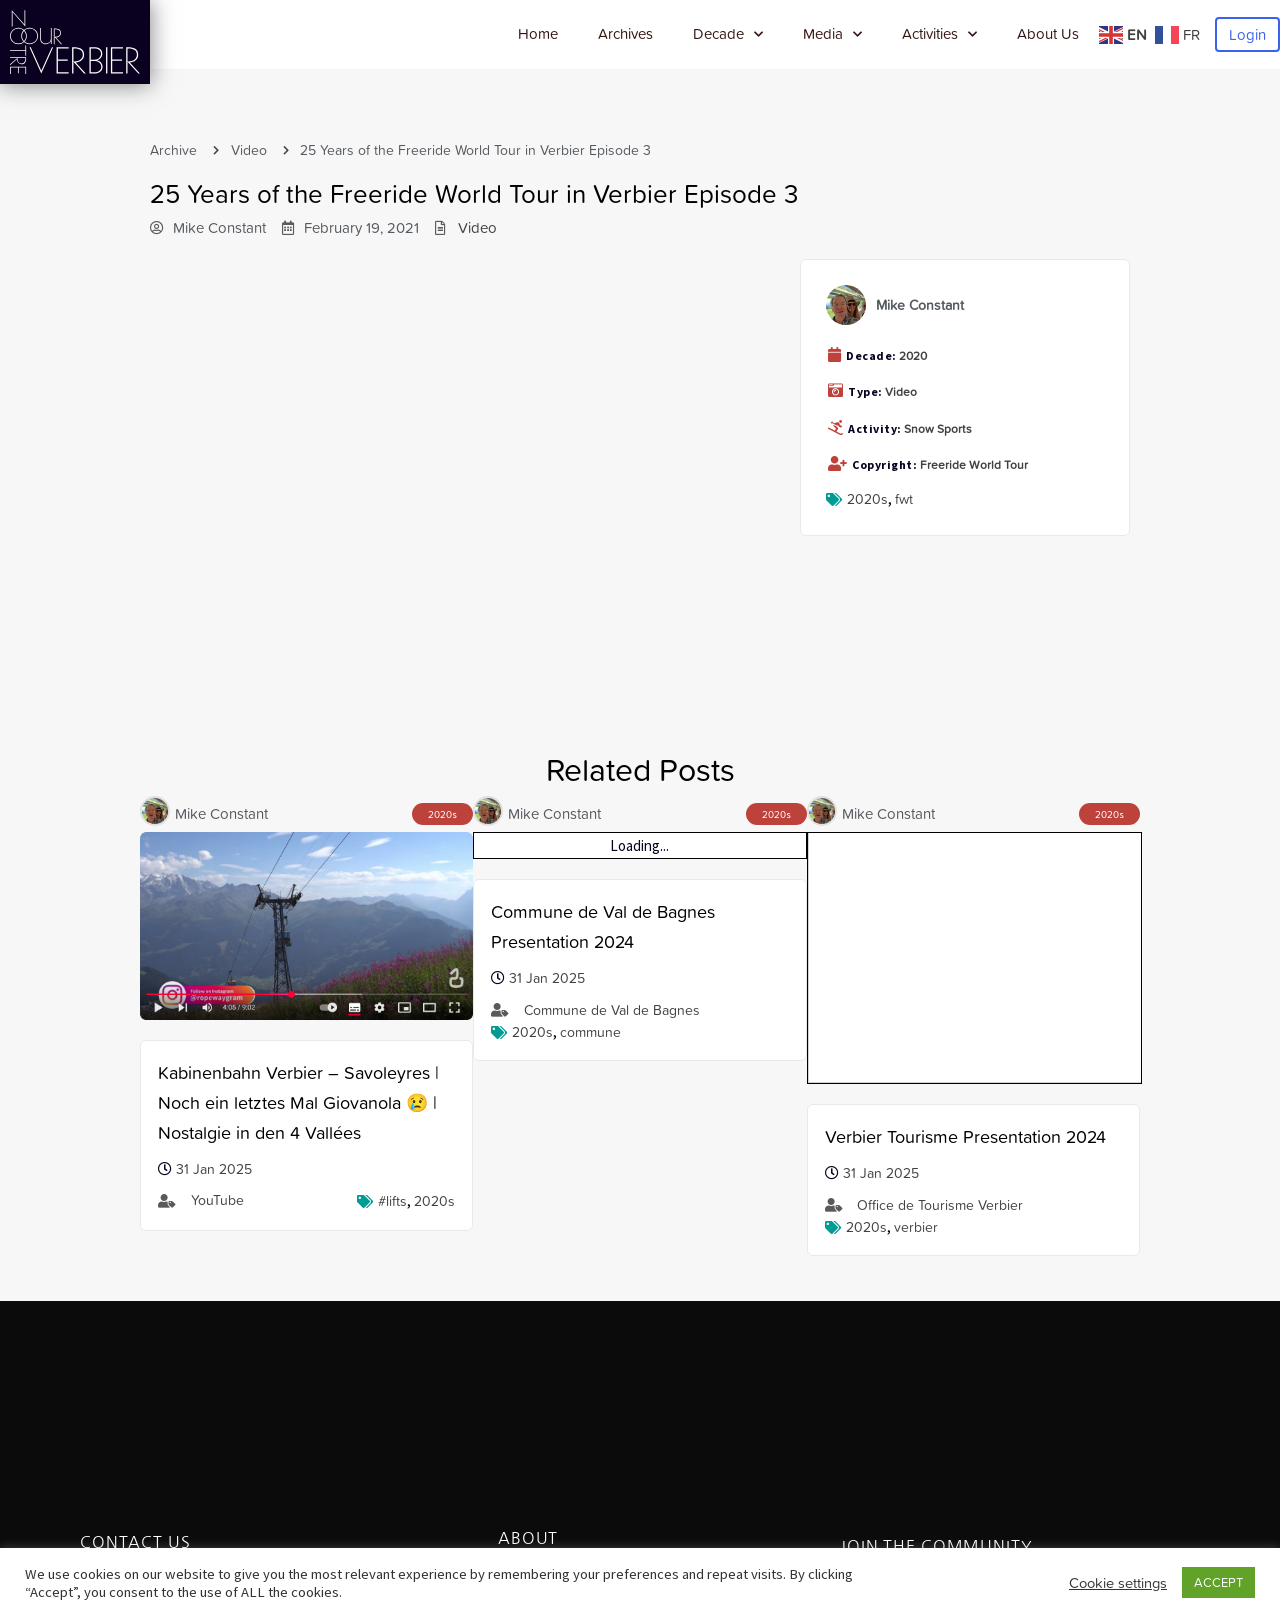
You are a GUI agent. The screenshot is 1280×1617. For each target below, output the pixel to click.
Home (538, 33)
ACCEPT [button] (1218, 1582)
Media (832, 34)
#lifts (392, 1201)
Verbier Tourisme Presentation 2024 (965, 911)
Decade (728, 34)
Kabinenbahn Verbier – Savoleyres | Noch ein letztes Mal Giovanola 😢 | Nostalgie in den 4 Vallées (298, 1102)
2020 (913, 356)
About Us (1048, 33)
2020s (867, 499)
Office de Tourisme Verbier (940, 980)
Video (249, 150)
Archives (625, 33)
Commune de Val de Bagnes (612, 1010)
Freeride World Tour (974, 465)
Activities (939, 34)
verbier (916, 1002)
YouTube (217, 1200)
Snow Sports (938, 429)
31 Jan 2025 (214, 1169)
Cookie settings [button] (1118, 1583)
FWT (904, 499)
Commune (590, 1032)
